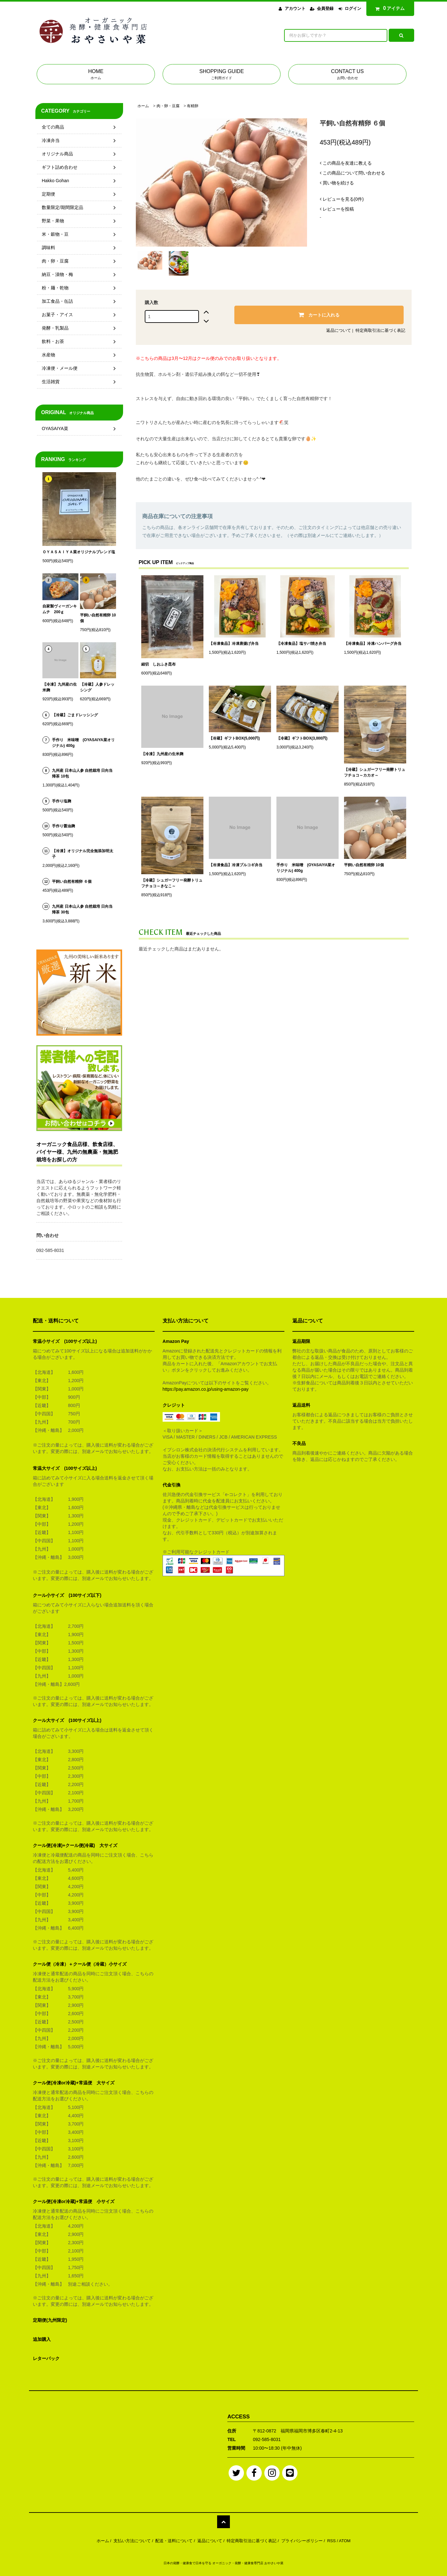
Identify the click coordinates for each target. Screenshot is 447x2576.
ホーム (143, 106)
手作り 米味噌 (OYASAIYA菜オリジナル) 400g (305, 868)
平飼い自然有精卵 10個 (364, 865)
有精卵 (192, 106)
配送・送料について (174, 2540)
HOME (95, 75)
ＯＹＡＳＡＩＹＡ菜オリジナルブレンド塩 (78, 552)
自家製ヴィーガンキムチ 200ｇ (59, 609)
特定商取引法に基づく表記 (380, 330)
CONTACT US (347, 75)
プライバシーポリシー (302, 2540)
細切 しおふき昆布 (158, 664)
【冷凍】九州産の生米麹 (162, 754)
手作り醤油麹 (63, 826)
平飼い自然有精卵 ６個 (71, 881)
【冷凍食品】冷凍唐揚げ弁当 (234, 643)
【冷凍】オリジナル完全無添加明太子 (82, 854)
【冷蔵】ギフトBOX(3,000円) (301, 738)
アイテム (389, 8)
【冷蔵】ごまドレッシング (75, 715)
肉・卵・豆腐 (168, 106)
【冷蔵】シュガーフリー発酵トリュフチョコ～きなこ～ (171, 883)
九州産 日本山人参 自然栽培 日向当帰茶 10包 (82, 773)
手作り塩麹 (61, 801)
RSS (331, 2540)
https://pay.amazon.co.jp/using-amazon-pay (206, 1389)
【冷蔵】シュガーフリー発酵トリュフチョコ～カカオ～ (374, 772)
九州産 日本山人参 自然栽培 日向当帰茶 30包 (82, 909)
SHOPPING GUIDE (221, 75)
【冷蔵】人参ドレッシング (97, 687)
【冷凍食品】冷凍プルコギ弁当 (235, 865)
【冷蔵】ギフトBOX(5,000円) (234, 738)
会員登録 (325, 8)
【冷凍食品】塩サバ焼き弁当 (301, 643)
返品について (338, 330)
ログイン (353, 8)
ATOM (344, 2540)
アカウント (295, 8)
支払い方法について (132, 2540)
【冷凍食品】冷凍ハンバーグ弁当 (372, 643)
